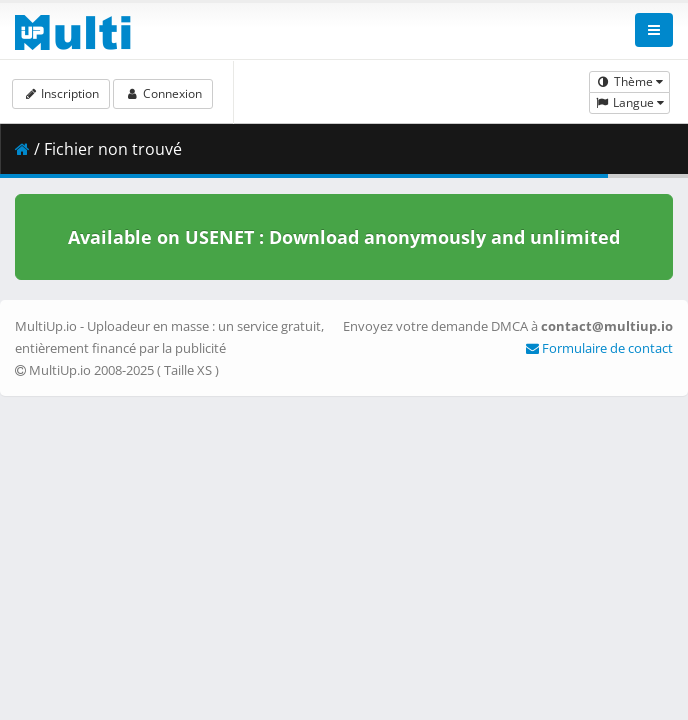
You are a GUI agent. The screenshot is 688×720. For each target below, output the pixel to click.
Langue (629, 102)
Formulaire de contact (599, 348)
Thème (629, 81)
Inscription (61, 93)
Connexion (162, 93)
